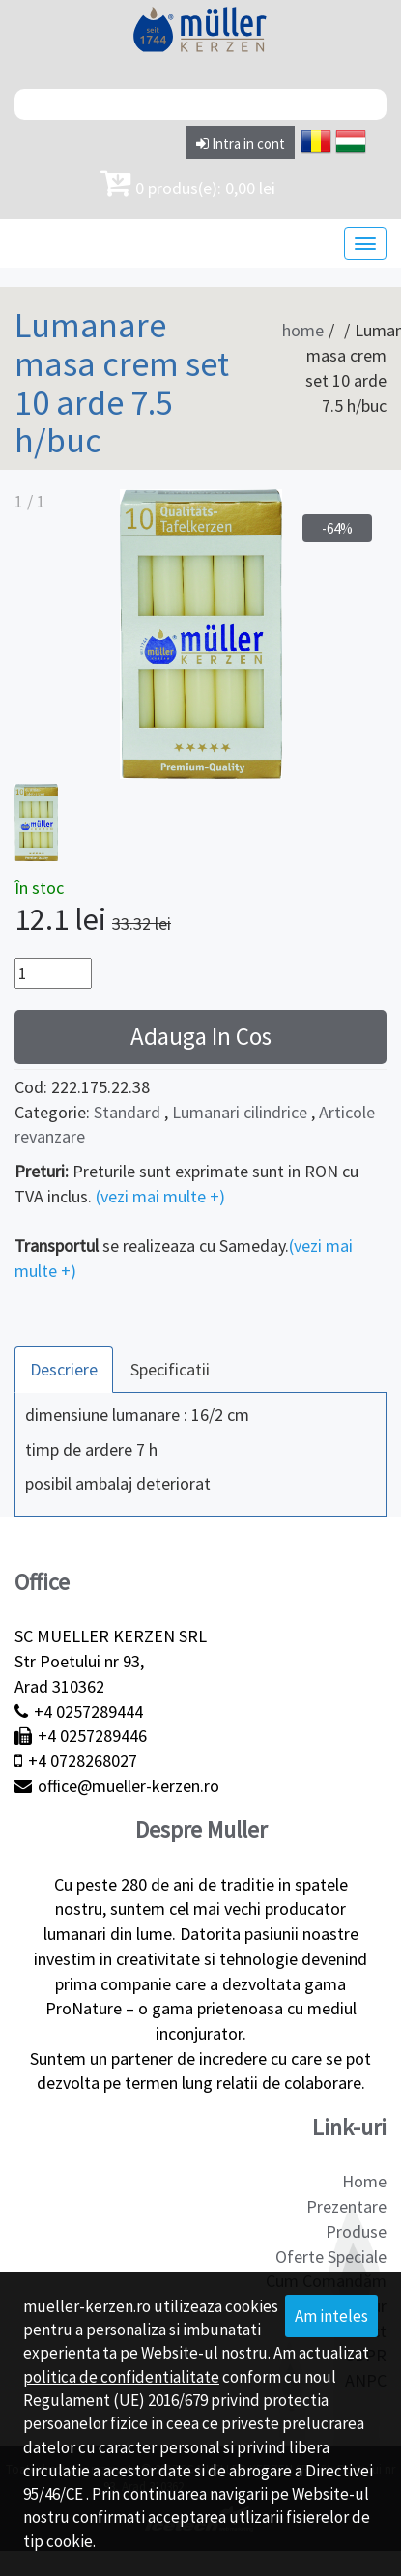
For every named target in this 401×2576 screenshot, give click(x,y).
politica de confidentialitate (121, 2377)
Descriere (64, 1369)
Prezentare (346, 2206)
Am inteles (331, 2316)
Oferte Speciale (331, 2256)
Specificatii (170, 1369)
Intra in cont (240, 143)
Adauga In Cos (201, 1036)
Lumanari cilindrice (239, 1112)
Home (364, 2181)
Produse (356, 2231)
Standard (127, 1112)
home (303, 330)
